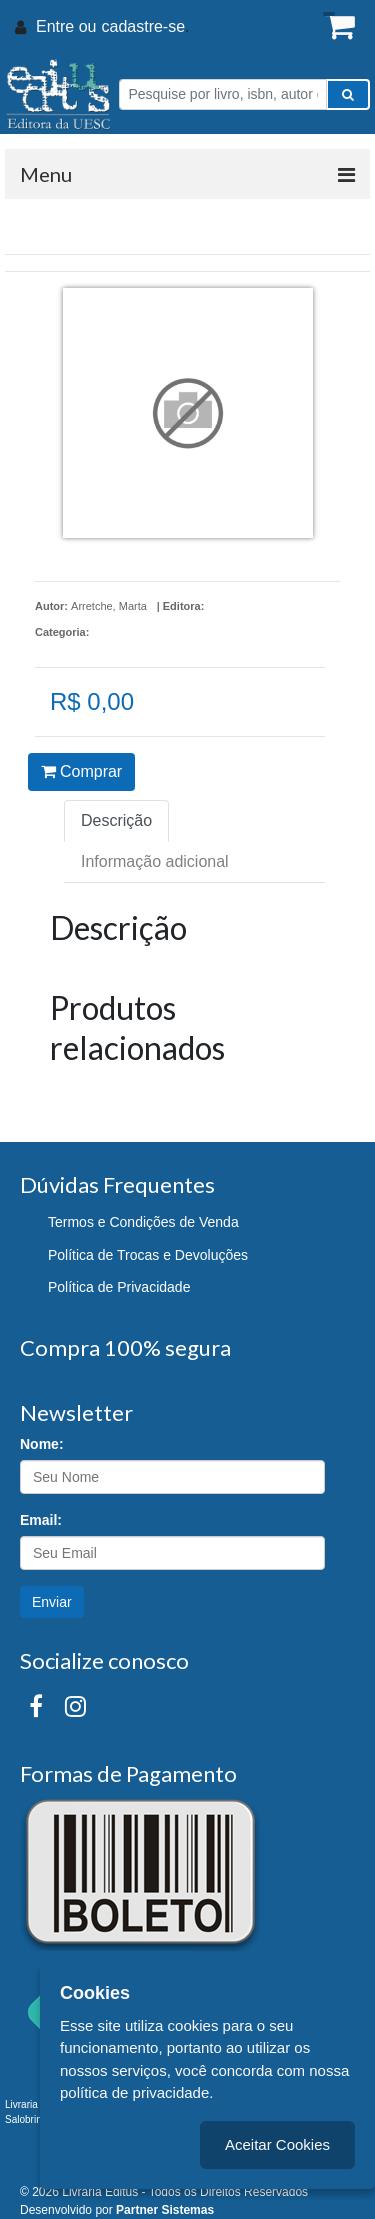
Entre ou (66, 26)
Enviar (52, 1602)
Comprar (82, 771)
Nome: (42, 1444)
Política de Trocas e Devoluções (148, 1255)
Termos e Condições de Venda (143, 1222)
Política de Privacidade (119, 1287)
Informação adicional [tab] (155, 861)
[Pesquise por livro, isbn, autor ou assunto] (223, 94)
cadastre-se (143, 26)
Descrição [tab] (116, 820)
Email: (41, 1520)
